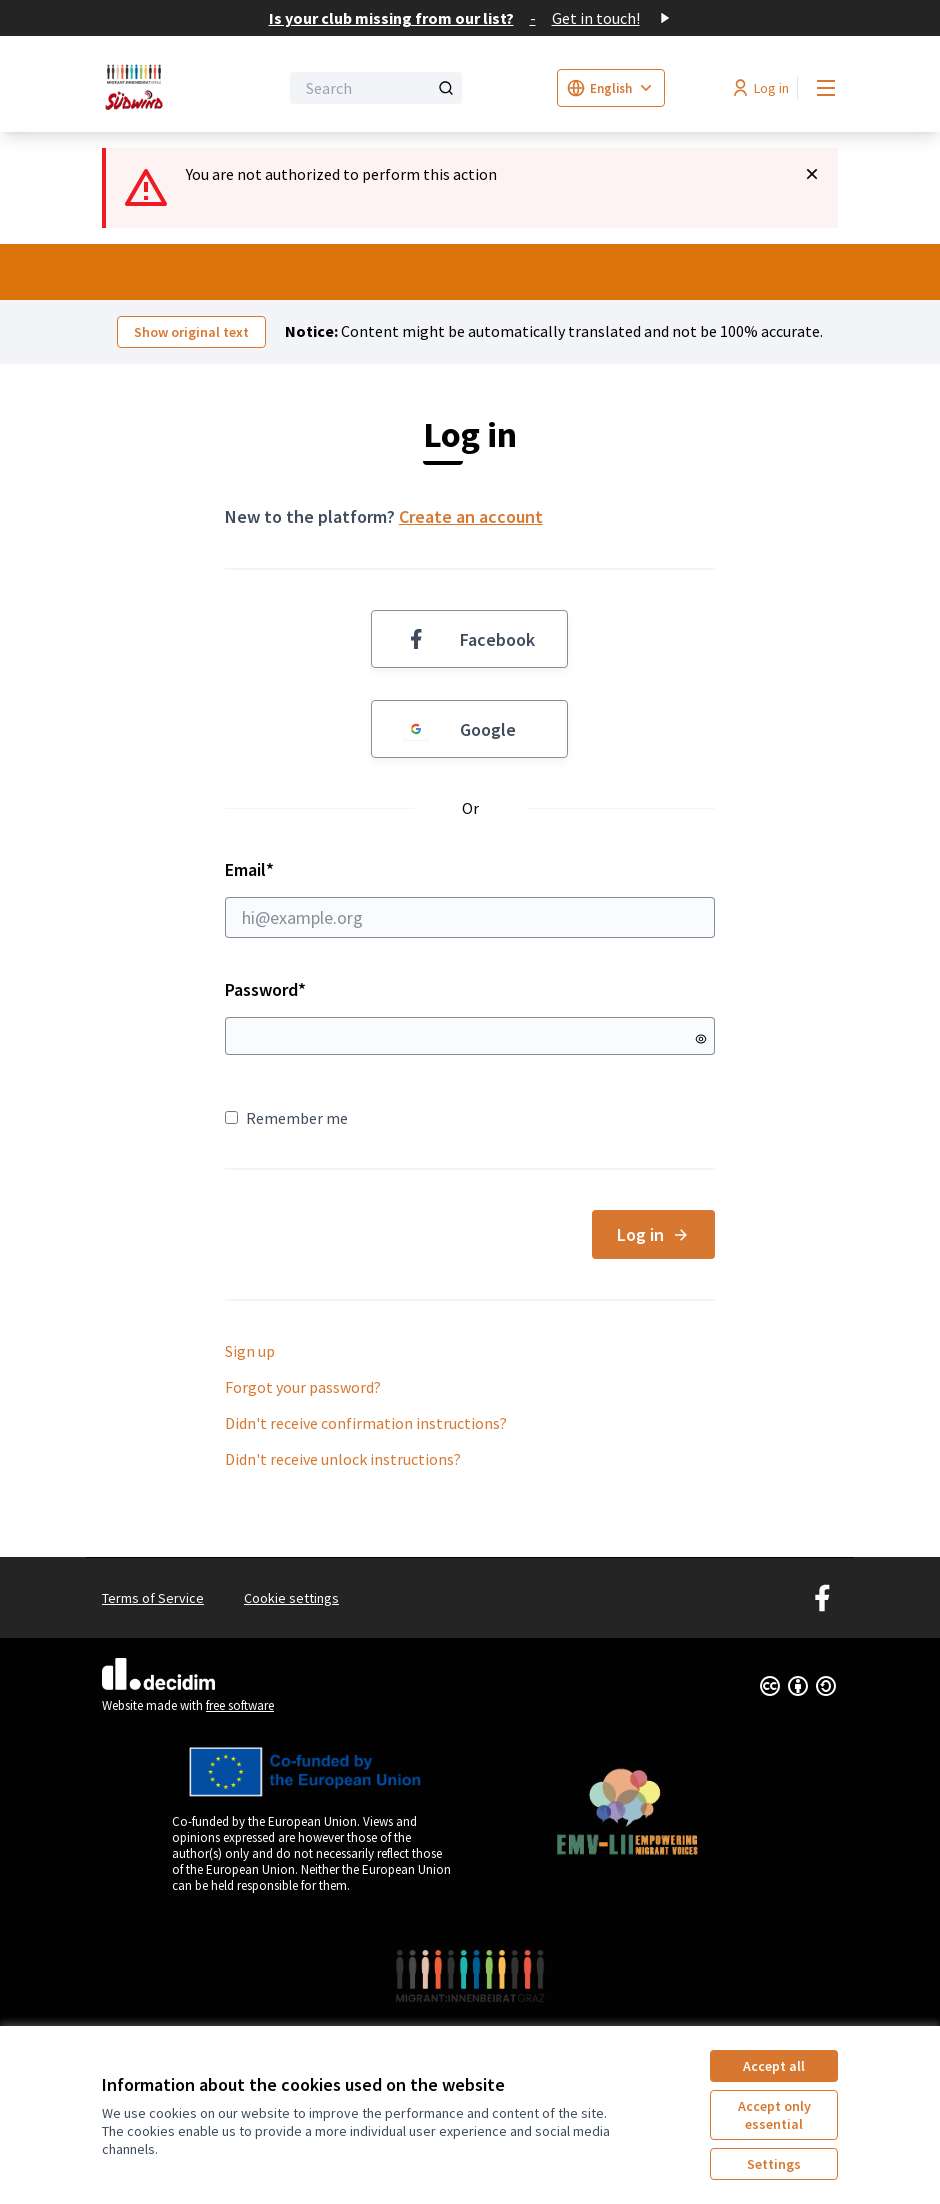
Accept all (774, 2066)
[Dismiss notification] (812, 174)
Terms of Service (153, 1598)
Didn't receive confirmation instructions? (366, 1423)
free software (240, 1705)
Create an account (471, 516)
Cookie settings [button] (291, 1598)
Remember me (286, 1118)
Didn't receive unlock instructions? (343, 1459)
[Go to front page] (141, 88)
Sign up (250, 1351)
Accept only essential (774, 2115)
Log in (653, 1234)
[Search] (376, 88)
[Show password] (701, 1039)
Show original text (191, 332)
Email (470, 898)
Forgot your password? (303, 1387)
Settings (774, 2164)
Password (265, 989)
